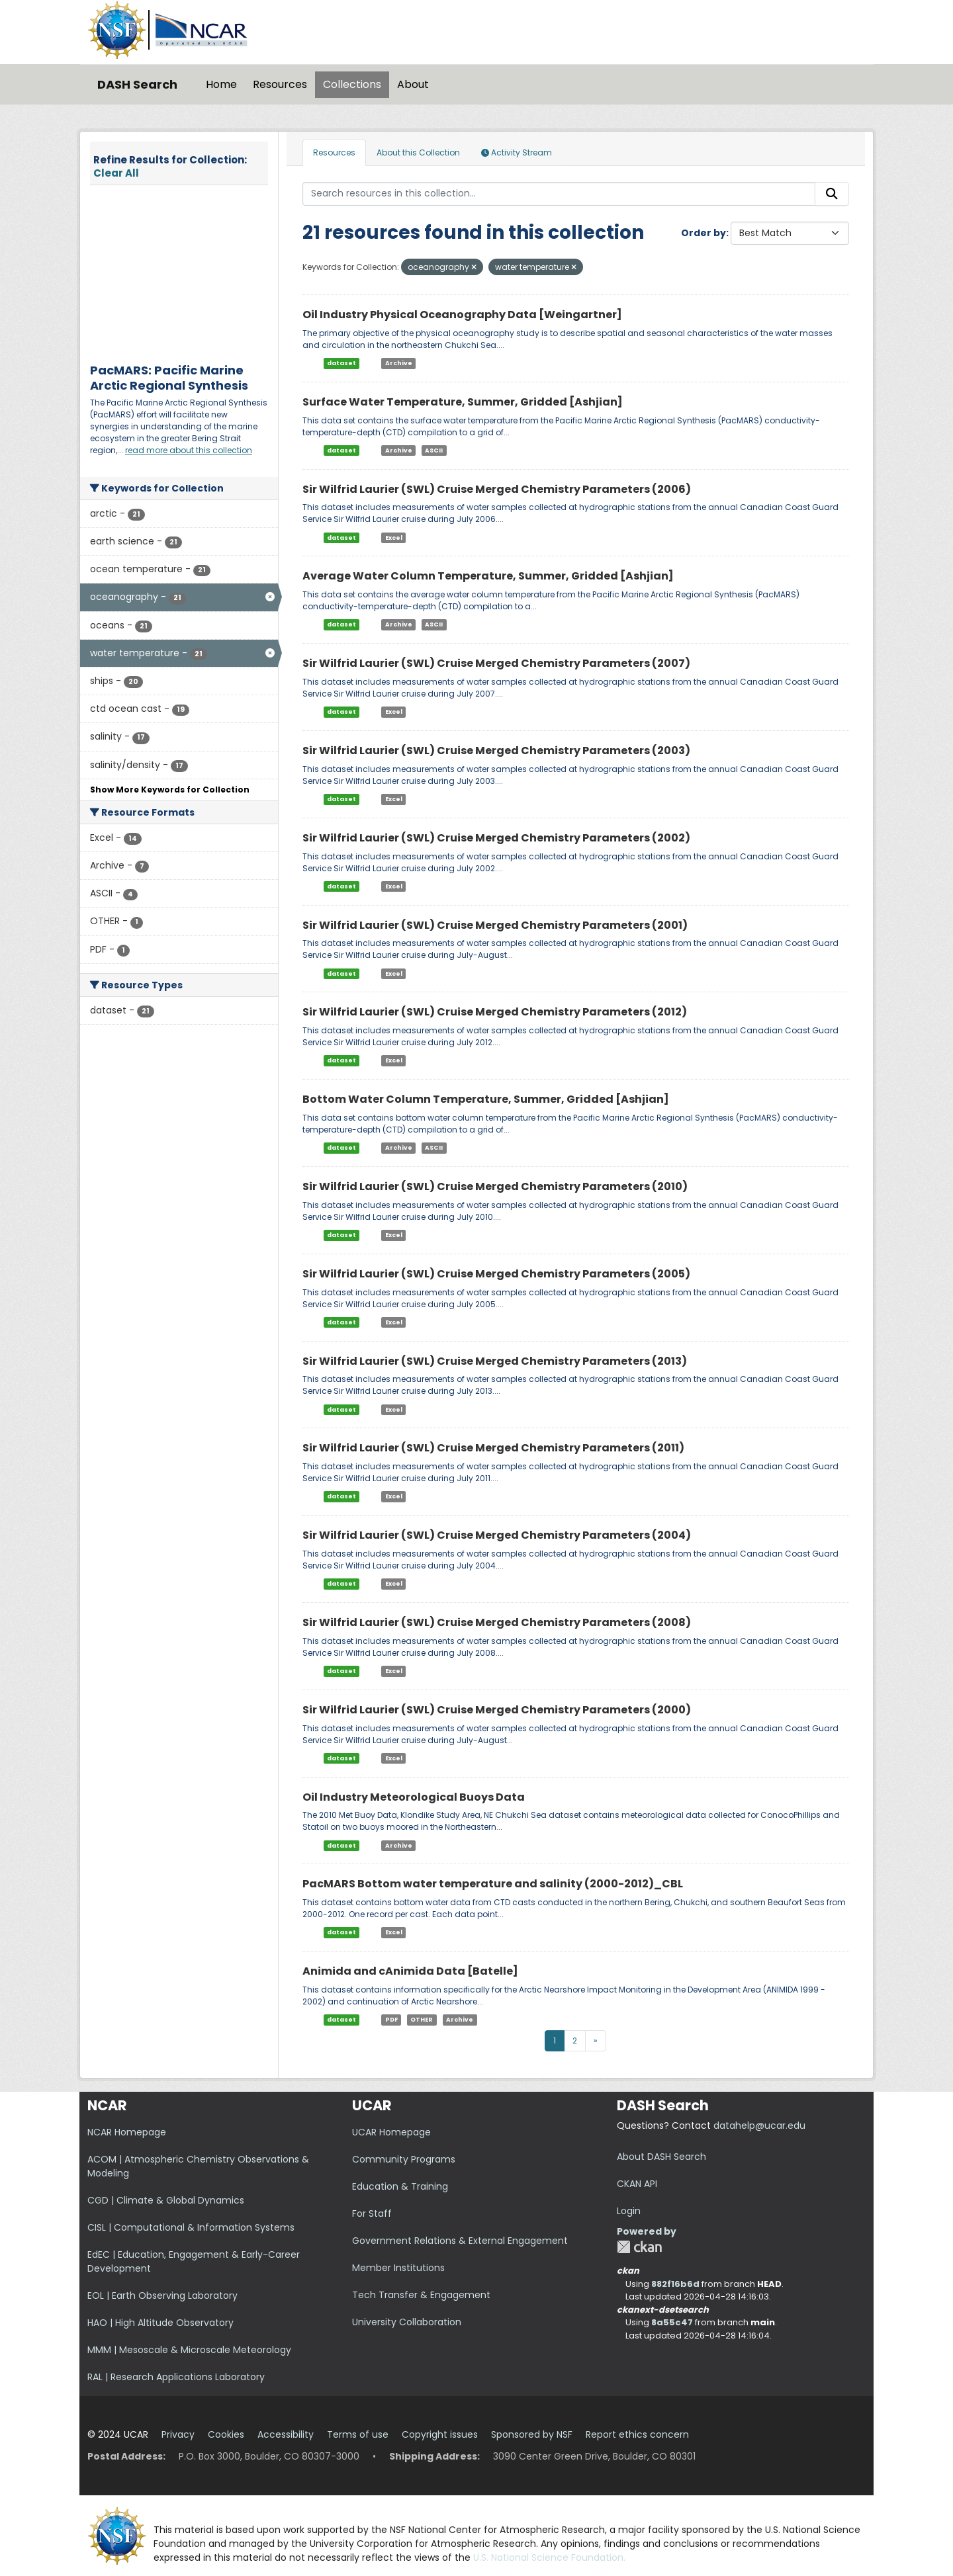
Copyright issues (440, 2434)
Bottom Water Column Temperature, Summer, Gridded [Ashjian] (485, 1099)
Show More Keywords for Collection (170, 789)
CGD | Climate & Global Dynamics (165, 2200)
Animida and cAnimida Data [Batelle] (410, 1971)
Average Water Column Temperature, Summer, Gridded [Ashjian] (488, 575)
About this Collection (418, 152)
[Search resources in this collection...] (559, 194)
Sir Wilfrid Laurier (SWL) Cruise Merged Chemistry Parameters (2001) (495, 925)
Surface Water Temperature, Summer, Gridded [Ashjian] (462, 401)
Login (629, 2210)
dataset (341, 363)
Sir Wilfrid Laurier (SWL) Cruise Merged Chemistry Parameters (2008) (496, 1622)
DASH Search (137, 84)
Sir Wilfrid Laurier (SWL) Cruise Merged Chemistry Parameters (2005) (496, 1273)
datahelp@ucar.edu (759, 2125)
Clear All (116, 173)
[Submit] (832, 194)
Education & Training (400, 2186)
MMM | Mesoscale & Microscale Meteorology (189, 2349)
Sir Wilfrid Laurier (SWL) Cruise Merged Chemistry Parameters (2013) (494, 1361)
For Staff (372, 2213)
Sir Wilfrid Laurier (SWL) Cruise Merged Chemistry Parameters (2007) (496, 663)
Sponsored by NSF (531, 2434)
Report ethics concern (637, 2434)
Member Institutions (398, 2267)
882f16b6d (675, 2284)
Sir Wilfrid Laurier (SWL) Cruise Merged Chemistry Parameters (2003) (496, 750)
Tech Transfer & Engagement (421, 2294)
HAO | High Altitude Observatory (160, 2322)
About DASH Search (661, 2156)
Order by (703, 232)
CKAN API (637, 2183)
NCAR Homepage (126, 2132)
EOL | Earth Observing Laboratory (162, 2295)
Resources (280, 84)
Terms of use (357, 2434)
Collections (352, 84)
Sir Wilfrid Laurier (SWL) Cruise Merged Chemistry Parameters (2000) (496, 1709)
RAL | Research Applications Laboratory (176, 2376)
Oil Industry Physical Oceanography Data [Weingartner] (462, 314)
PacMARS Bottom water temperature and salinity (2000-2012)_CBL (492, 1883)
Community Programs (403, 2159)
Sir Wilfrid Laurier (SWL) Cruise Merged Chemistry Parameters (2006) (496, 489)
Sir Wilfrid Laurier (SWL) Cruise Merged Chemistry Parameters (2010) (495, 1186)
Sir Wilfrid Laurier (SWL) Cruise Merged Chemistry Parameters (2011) (493, 1447)
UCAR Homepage (391, 2132)
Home (221, 84)
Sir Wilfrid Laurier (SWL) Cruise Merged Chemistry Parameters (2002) (496, 837)
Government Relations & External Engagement (460, 2240)
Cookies (226, 2434)
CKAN (639, 2247)
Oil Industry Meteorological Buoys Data (413, 1797)
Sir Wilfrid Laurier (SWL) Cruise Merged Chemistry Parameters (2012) (494, 1011)
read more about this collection (188, 450)
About (413, 84)
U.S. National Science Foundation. (549, 2557)
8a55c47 (672, 2322)
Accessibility (285, 2434)
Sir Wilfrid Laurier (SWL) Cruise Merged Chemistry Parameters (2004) (496, 1535)
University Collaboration (406, 2322)
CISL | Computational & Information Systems (191, 2227)
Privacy (178, 2434)
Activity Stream (516, 152)
